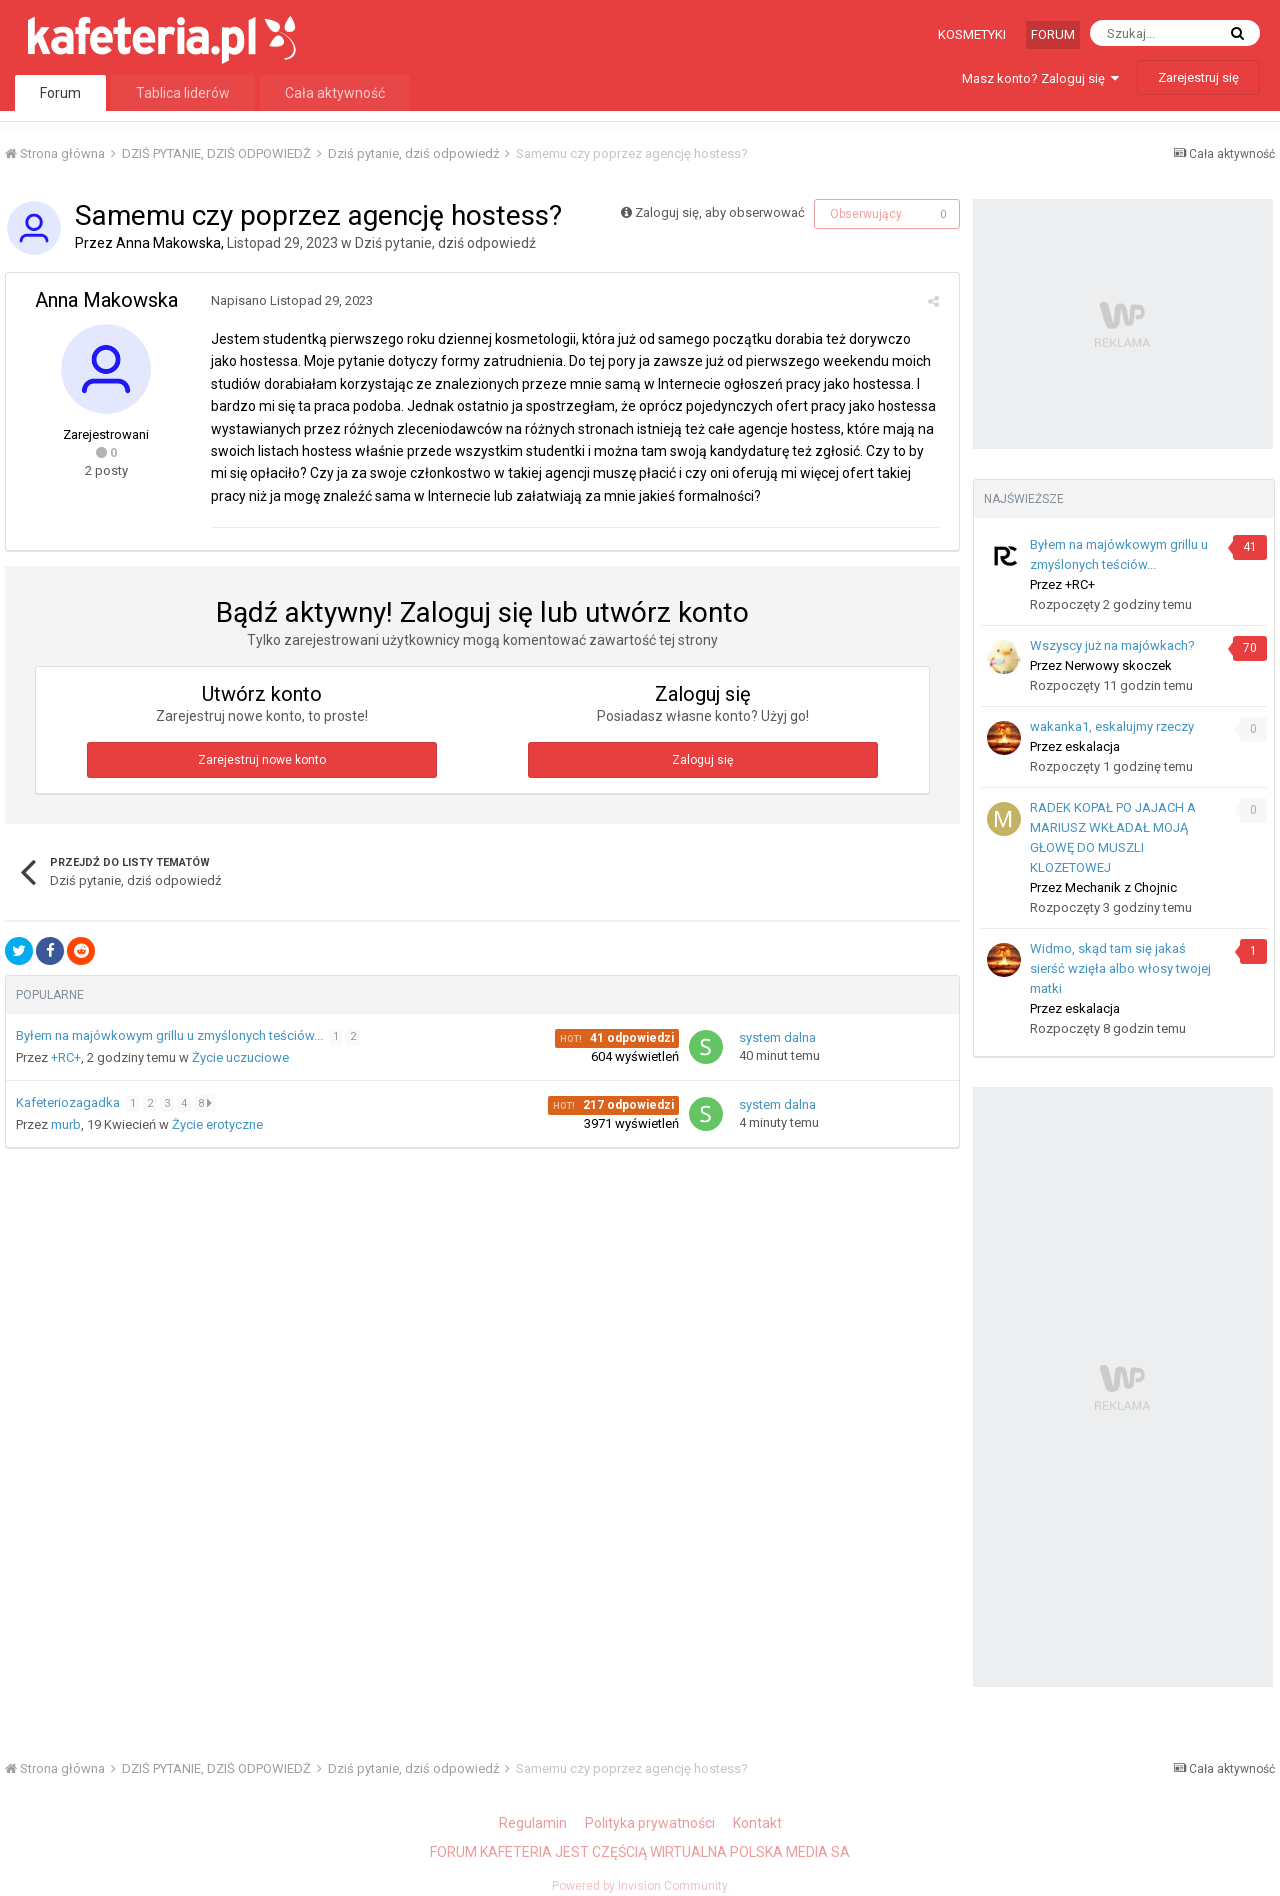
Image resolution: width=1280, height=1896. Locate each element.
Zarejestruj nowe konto (262, 760)
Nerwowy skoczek (1118, 665)
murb (66, 1124)
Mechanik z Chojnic (1121, 887)
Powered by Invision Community (640, 1886)
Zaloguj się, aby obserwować (720, 212)
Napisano (287, 300)
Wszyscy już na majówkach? (1112, 645)
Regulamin (533, 1823)
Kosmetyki (972, 34)
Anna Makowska (168, 243)
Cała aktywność (335, 93)
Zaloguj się (702, 760)
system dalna (777, 1037)
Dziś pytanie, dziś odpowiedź (445, 243)
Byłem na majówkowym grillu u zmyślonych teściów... (171, 1035)
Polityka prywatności (650, 1823)
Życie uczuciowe (240, 1057)
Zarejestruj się (1198, 77)
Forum (1053, 34)
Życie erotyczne (217, 1124)
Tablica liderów (183, 93)
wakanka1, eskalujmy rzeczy (1112, 726)
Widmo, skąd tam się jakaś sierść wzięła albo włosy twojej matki (1120, 968)
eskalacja (1092, 746)
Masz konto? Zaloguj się (1040, 78)
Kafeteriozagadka (69, 1102)
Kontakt (757, 1823)
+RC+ (66, 1057)
